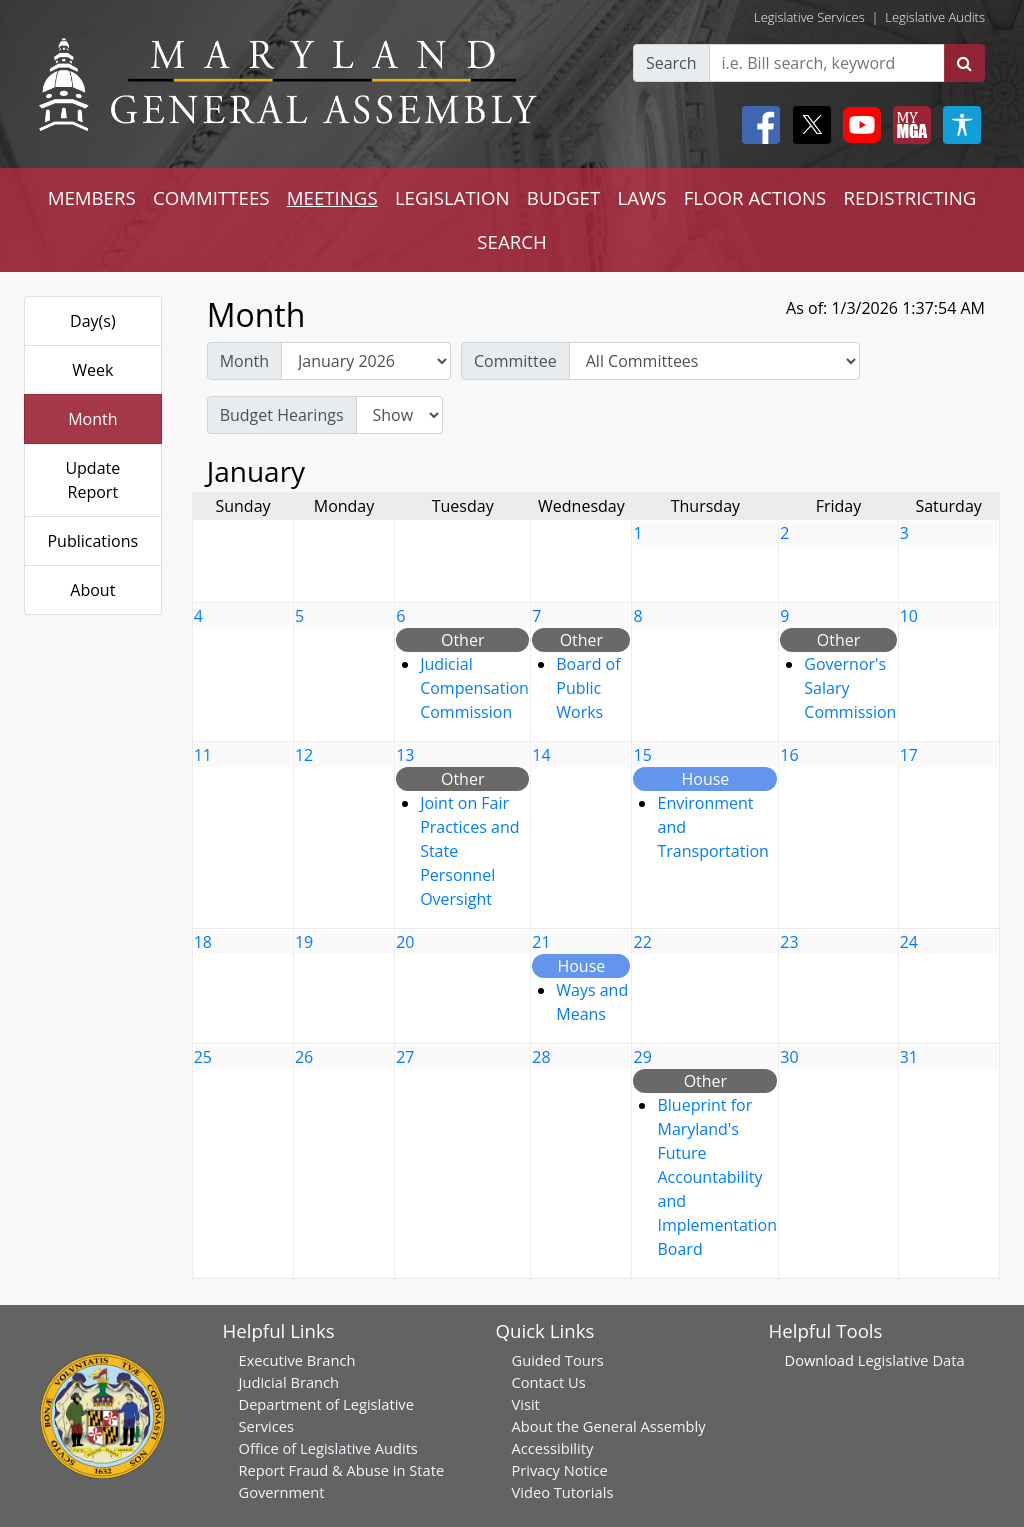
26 (304, 1057)
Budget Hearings (282, 415)
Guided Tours (558, 1360)
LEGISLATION (452, 197)
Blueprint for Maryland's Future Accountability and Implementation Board (716, 1177)
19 (304, 942)
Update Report (92, 480)
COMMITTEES (211, 197)
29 (642, 1057)
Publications (92, 541)
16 (789, 755)
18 (203, 942)
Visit (526, 1404)
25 (203, 1057)
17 (909, 755)
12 (304, 755)
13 (405, 755)
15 (642, 755)
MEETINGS (332, 197)
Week (92, 370)
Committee (515, 361)
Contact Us (549, 1382)
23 (789, 942)
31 (909, 1057)
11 (203, 755)
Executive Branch (297, 1360)
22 (642, 942)
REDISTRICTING (910, 197)
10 (909, 616)
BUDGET (563, 197)
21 (541, 942)
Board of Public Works (588, 688)
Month (92, 419)
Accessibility (553, 1448)
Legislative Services (809, 17)
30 (789, 1057)
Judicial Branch (289, 1382)
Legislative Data (911, 1360)
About (92, 590)
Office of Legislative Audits (328, 1448)
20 (405, 942)
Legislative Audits (935, 17)
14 (541, 755)
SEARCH (511, 241)
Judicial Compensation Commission (474, 688)
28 (541, 1057)
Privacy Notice (560, 1470)
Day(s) (93, 321)
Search (671, 63)
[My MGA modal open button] (908, 125)
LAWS (641, 197)
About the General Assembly (609, 1426)
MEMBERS (92, 197)
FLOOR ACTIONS (755, 197)
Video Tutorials (563, 1492)
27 (405, 1057)
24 (909, 942)
